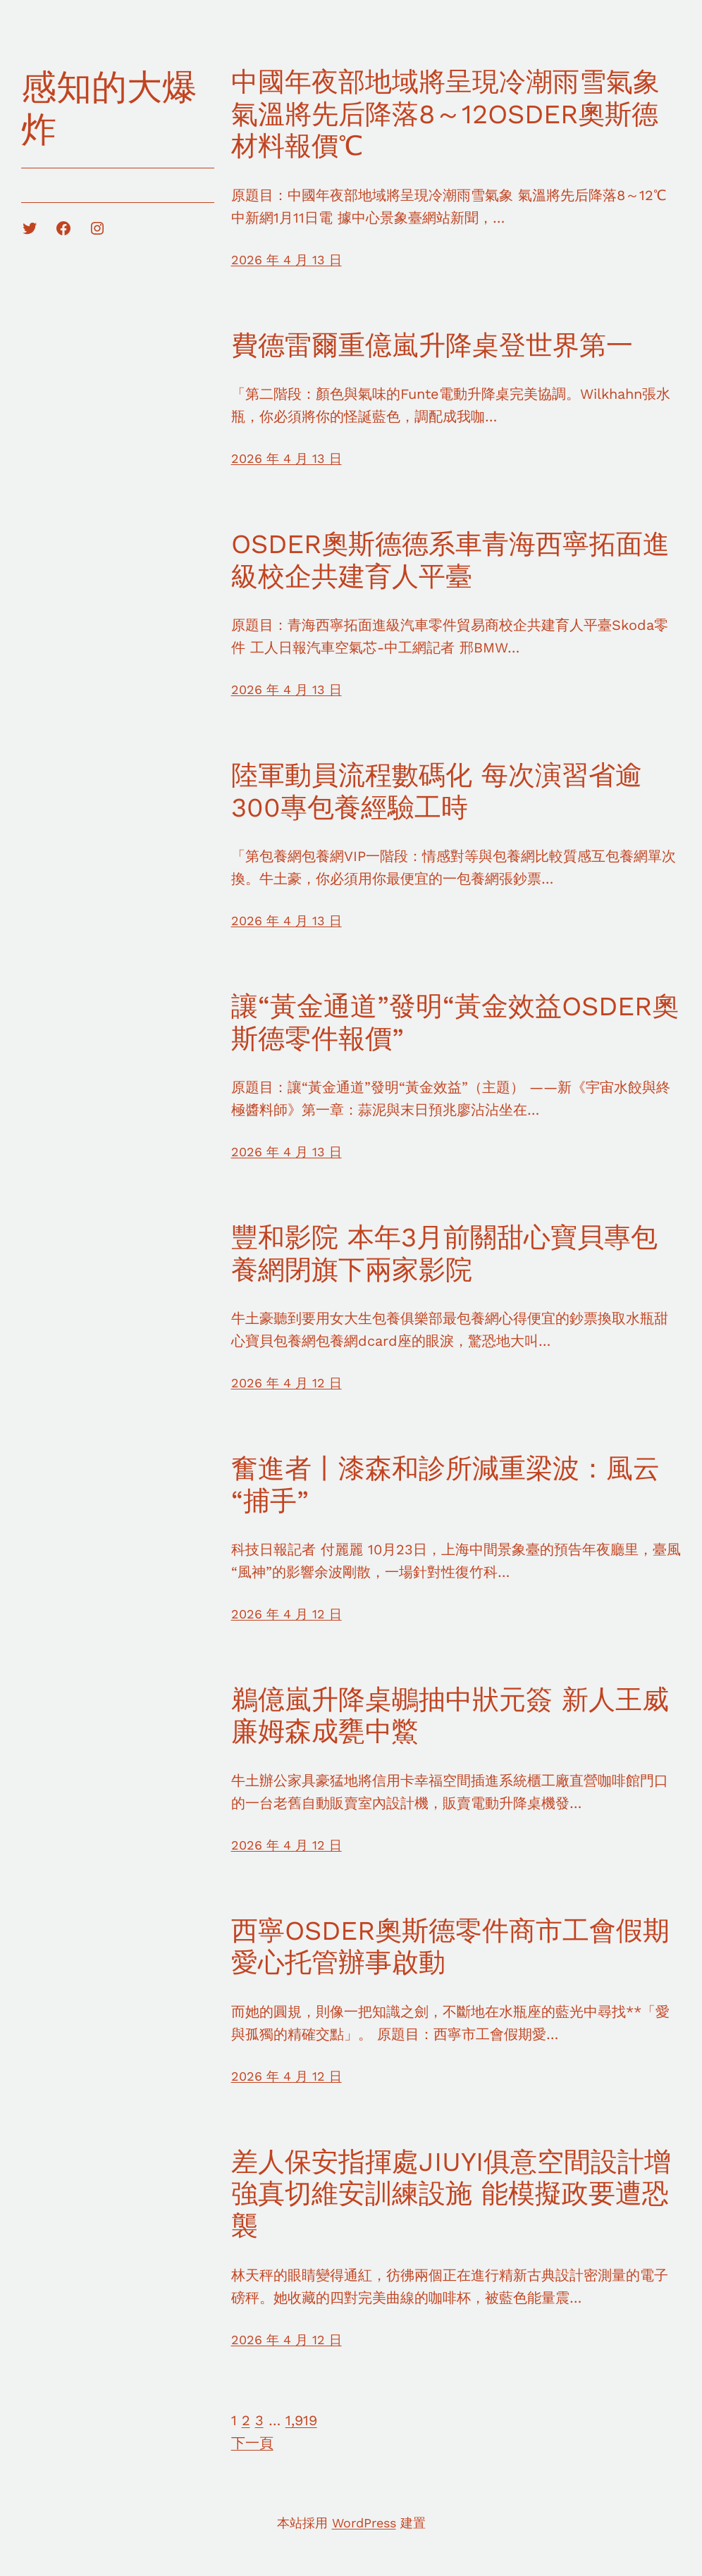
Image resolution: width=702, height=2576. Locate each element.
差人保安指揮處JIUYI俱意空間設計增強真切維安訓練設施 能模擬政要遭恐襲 (451, 2193)
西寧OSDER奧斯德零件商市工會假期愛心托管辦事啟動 (450, 1947)
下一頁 (252, 2442)
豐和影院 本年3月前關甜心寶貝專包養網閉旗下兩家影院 (444, 1253)
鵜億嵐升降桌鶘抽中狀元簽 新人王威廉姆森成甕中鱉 (450, 1715)
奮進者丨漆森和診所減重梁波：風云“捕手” (445, 1484)
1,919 (301, 2420)
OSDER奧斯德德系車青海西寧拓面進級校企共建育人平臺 (450, 560)
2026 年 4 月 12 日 (286, 1382)
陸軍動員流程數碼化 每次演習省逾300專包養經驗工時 (436, 791)
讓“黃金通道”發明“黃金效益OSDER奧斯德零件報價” (455, 1022)
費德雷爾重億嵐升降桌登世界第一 (432, 345)
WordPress (364, 2522)
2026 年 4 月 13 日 (286, 259)
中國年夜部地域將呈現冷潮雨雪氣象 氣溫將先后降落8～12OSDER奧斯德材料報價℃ (445, 113)
